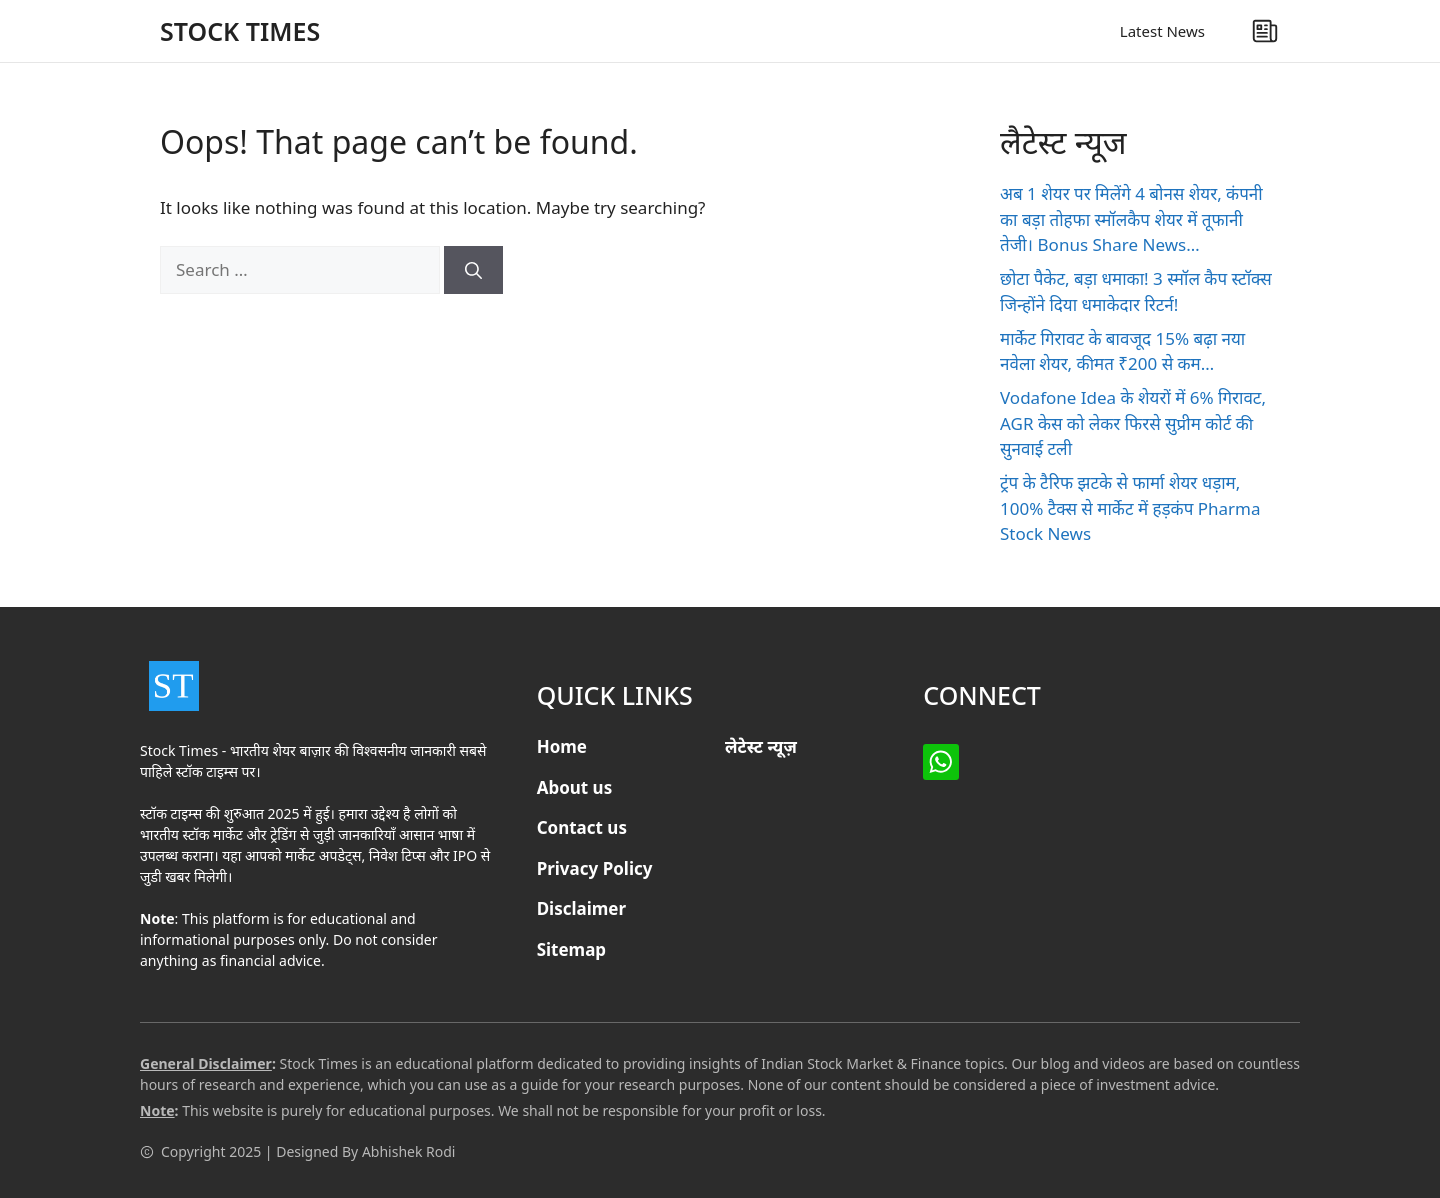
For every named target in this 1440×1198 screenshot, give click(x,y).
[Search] (473, 270)
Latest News (1162, 31)
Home (562, 746)
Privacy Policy (595, 868)
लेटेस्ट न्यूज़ (761, 746)
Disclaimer (582, 908)
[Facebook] (941, 762)
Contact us (582, 827)
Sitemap (571, 949)
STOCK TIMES (240, 31)
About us (575, 787)
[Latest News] (1265, 31)
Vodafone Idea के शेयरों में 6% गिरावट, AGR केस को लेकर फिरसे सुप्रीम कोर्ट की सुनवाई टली (1133, 423)
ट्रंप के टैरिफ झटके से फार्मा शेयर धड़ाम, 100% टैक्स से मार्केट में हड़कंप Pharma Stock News (1130, 508)
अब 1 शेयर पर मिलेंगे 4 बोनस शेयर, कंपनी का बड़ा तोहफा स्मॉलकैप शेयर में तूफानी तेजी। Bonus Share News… (1131, 219)
